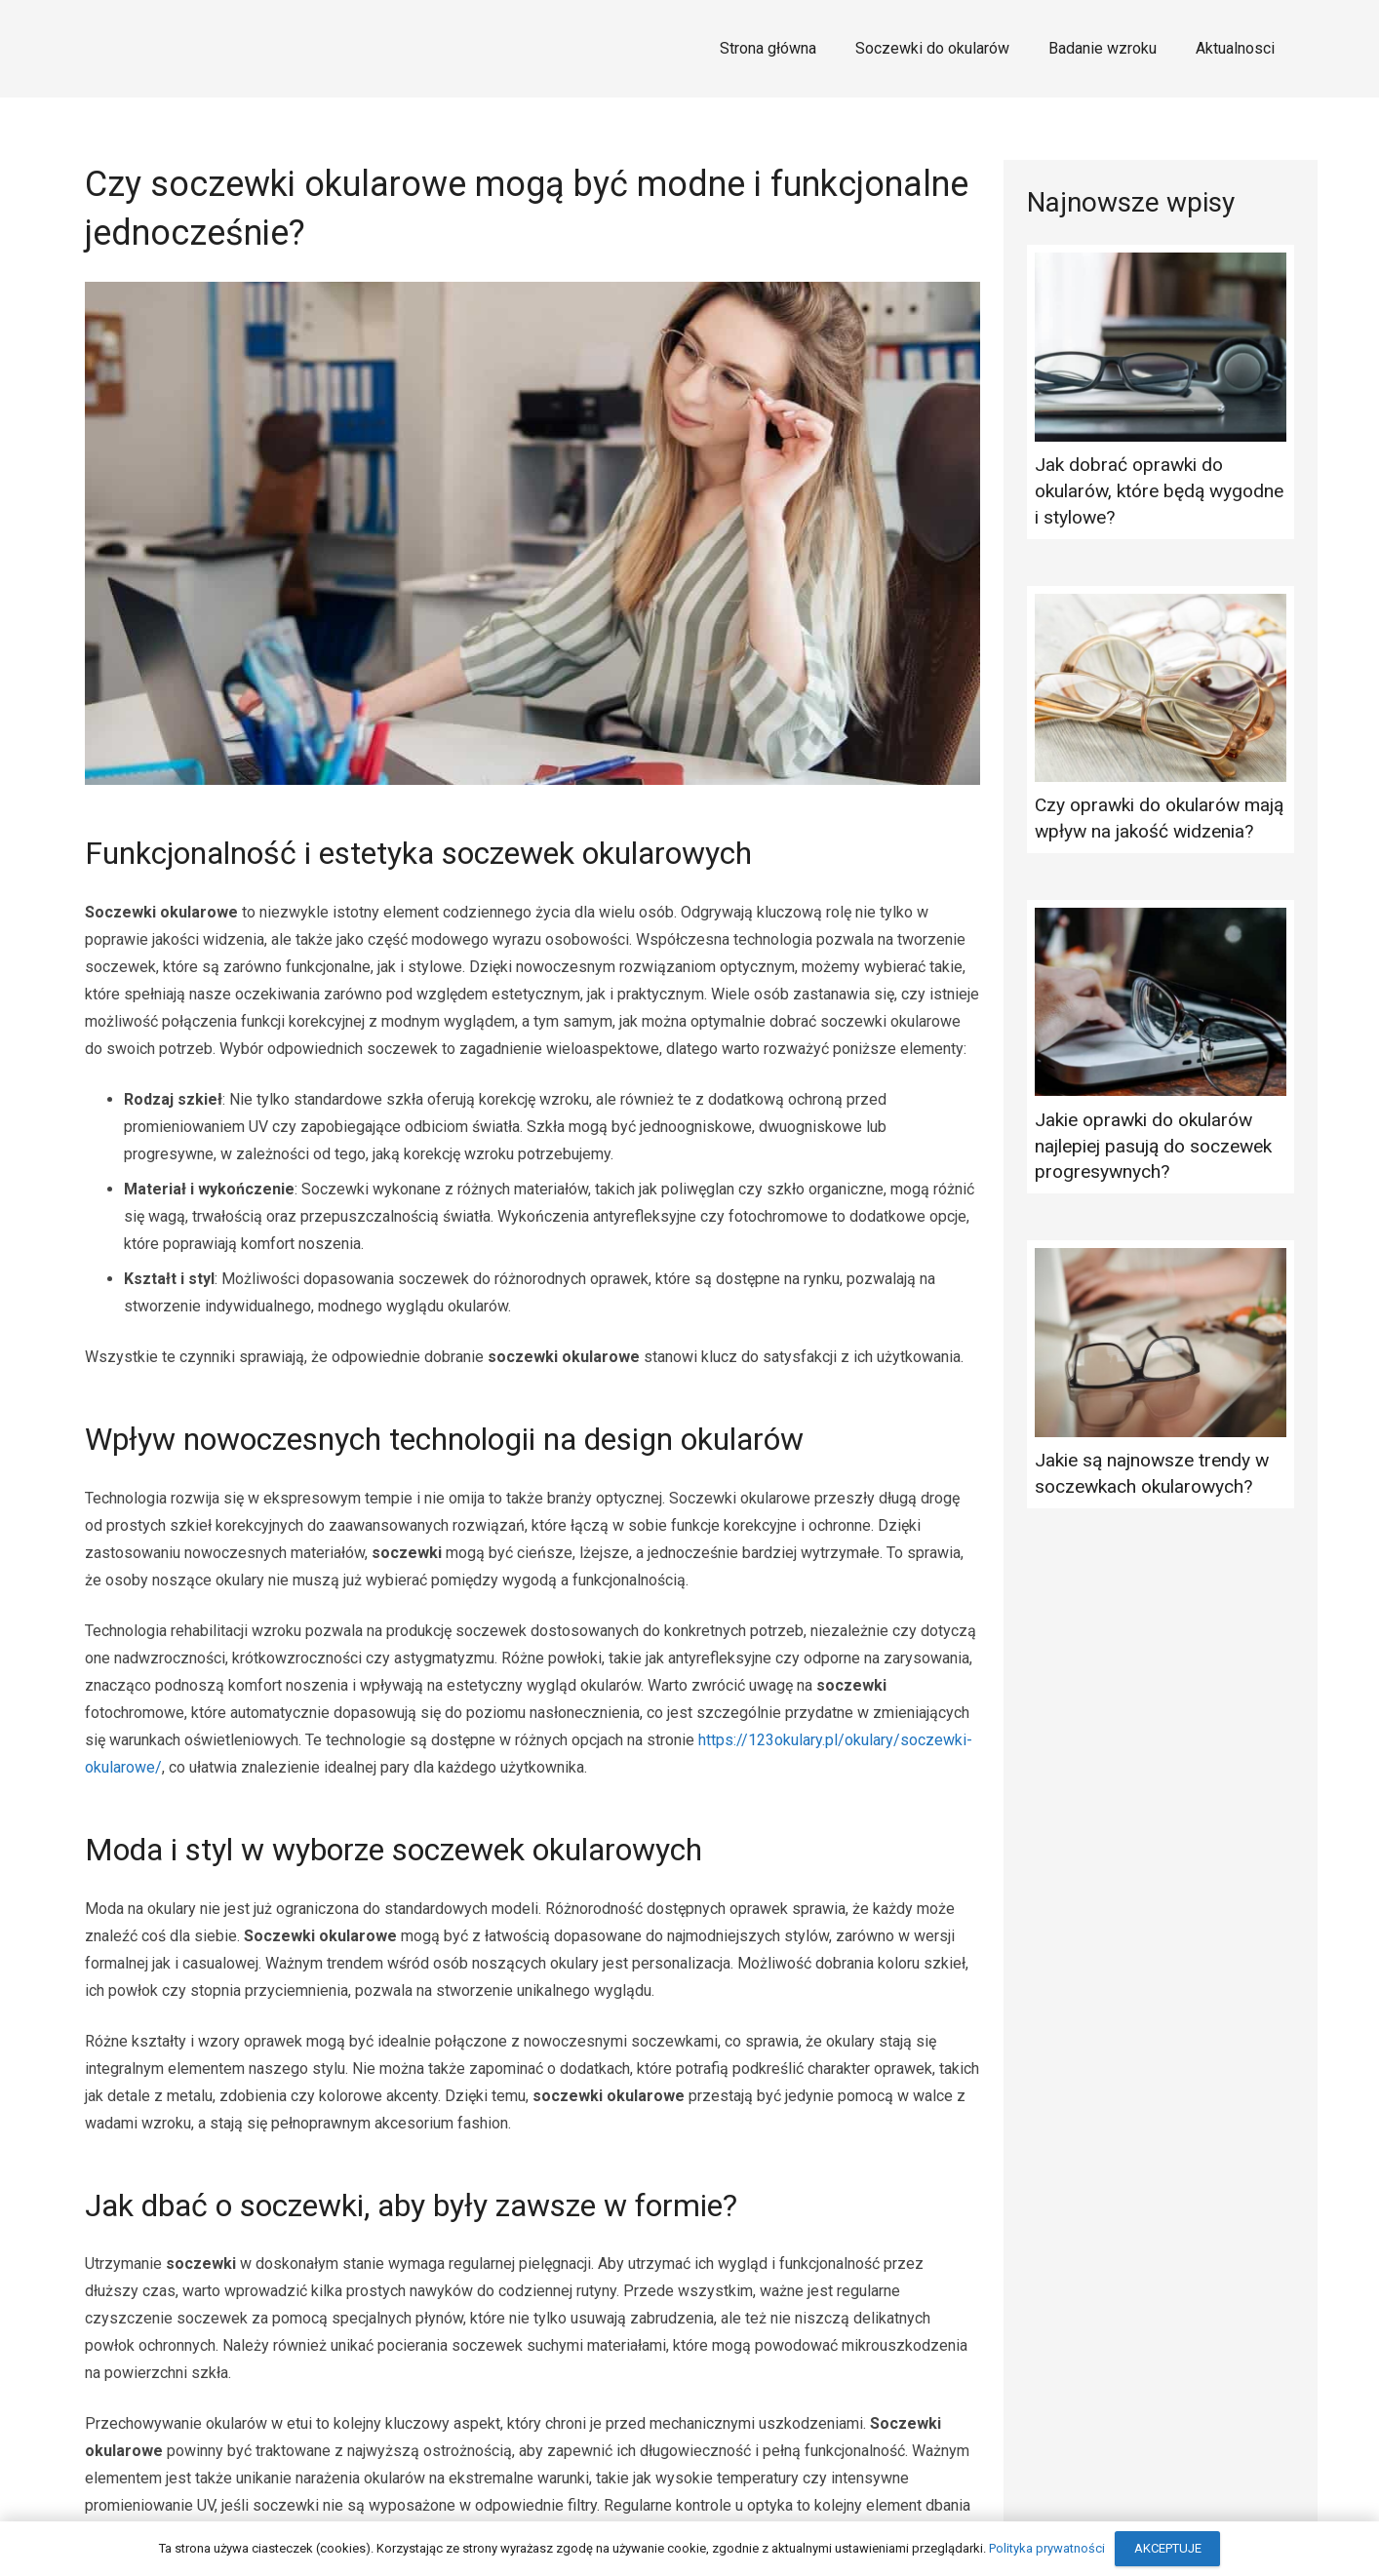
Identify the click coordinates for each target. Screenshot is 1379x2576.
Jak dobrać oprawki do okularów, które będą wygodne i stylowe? (1159, 490)
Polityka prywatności (1047, 2548)
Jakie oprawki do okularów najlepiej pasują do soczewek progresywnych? (1153, 1146)
